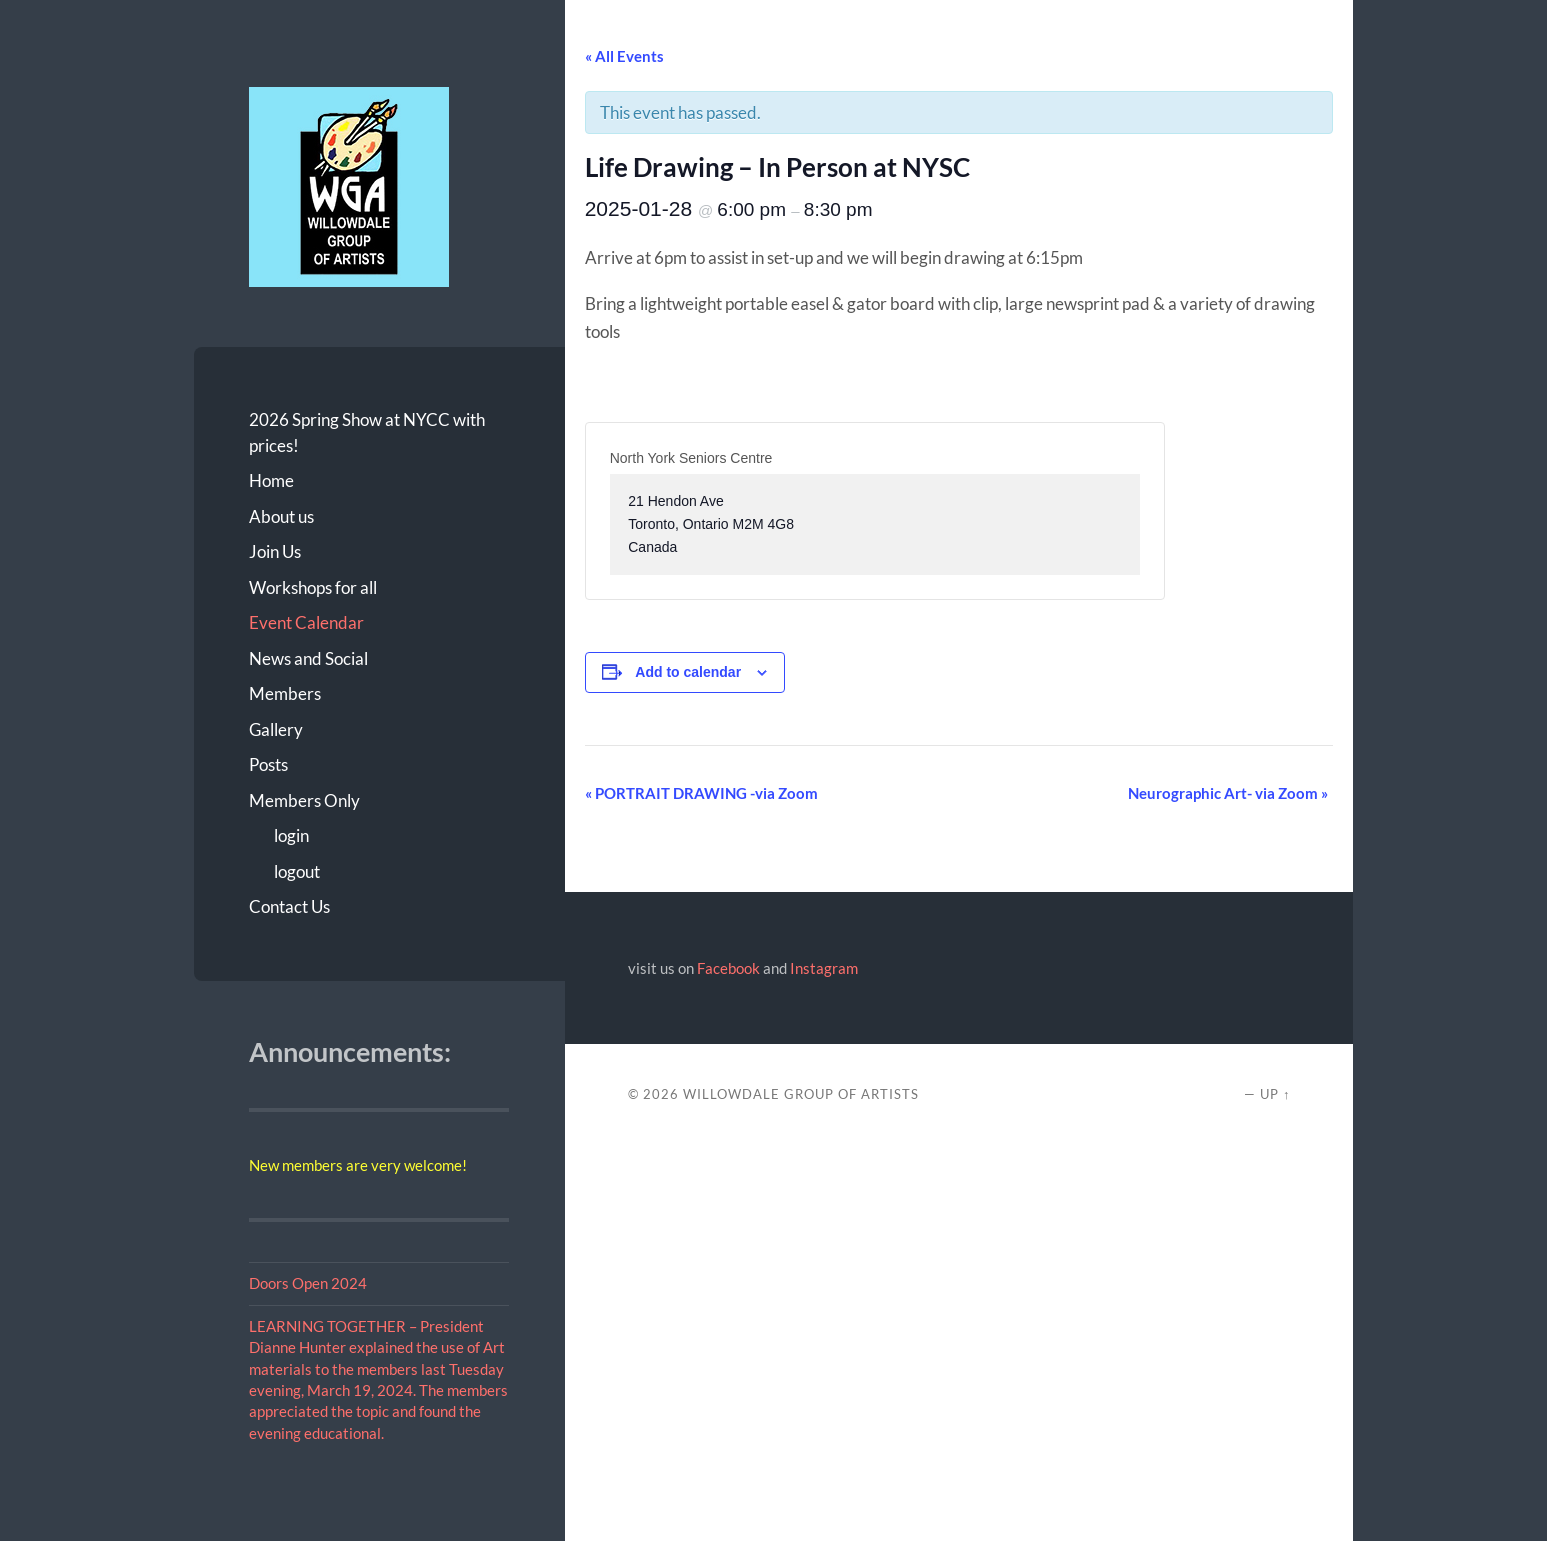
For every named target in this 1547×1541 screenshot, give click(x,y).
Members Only (304, 800)
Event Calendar (306, 622)
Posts (268, 764)
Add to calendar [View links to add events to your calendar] (688, 672)
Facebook (728, 968)
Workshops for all (313, 587)
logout (297, 871)
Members (285, 693)
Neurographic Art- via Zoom (1228, 793)
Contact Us (289, 906)
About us (281, 516)
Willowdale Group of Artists (801, 1094)
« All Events (624, 56)
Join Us (275, 551)
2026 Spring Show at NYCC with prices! (367, 432)
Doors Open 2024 (308, 1283)
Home (271, 480)
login (291, 835)
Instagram (824, 968)
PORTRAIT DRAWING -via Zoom (701, 793)
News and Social (308, 658)
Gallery (276, 729)
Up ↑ (1275, 1094)
